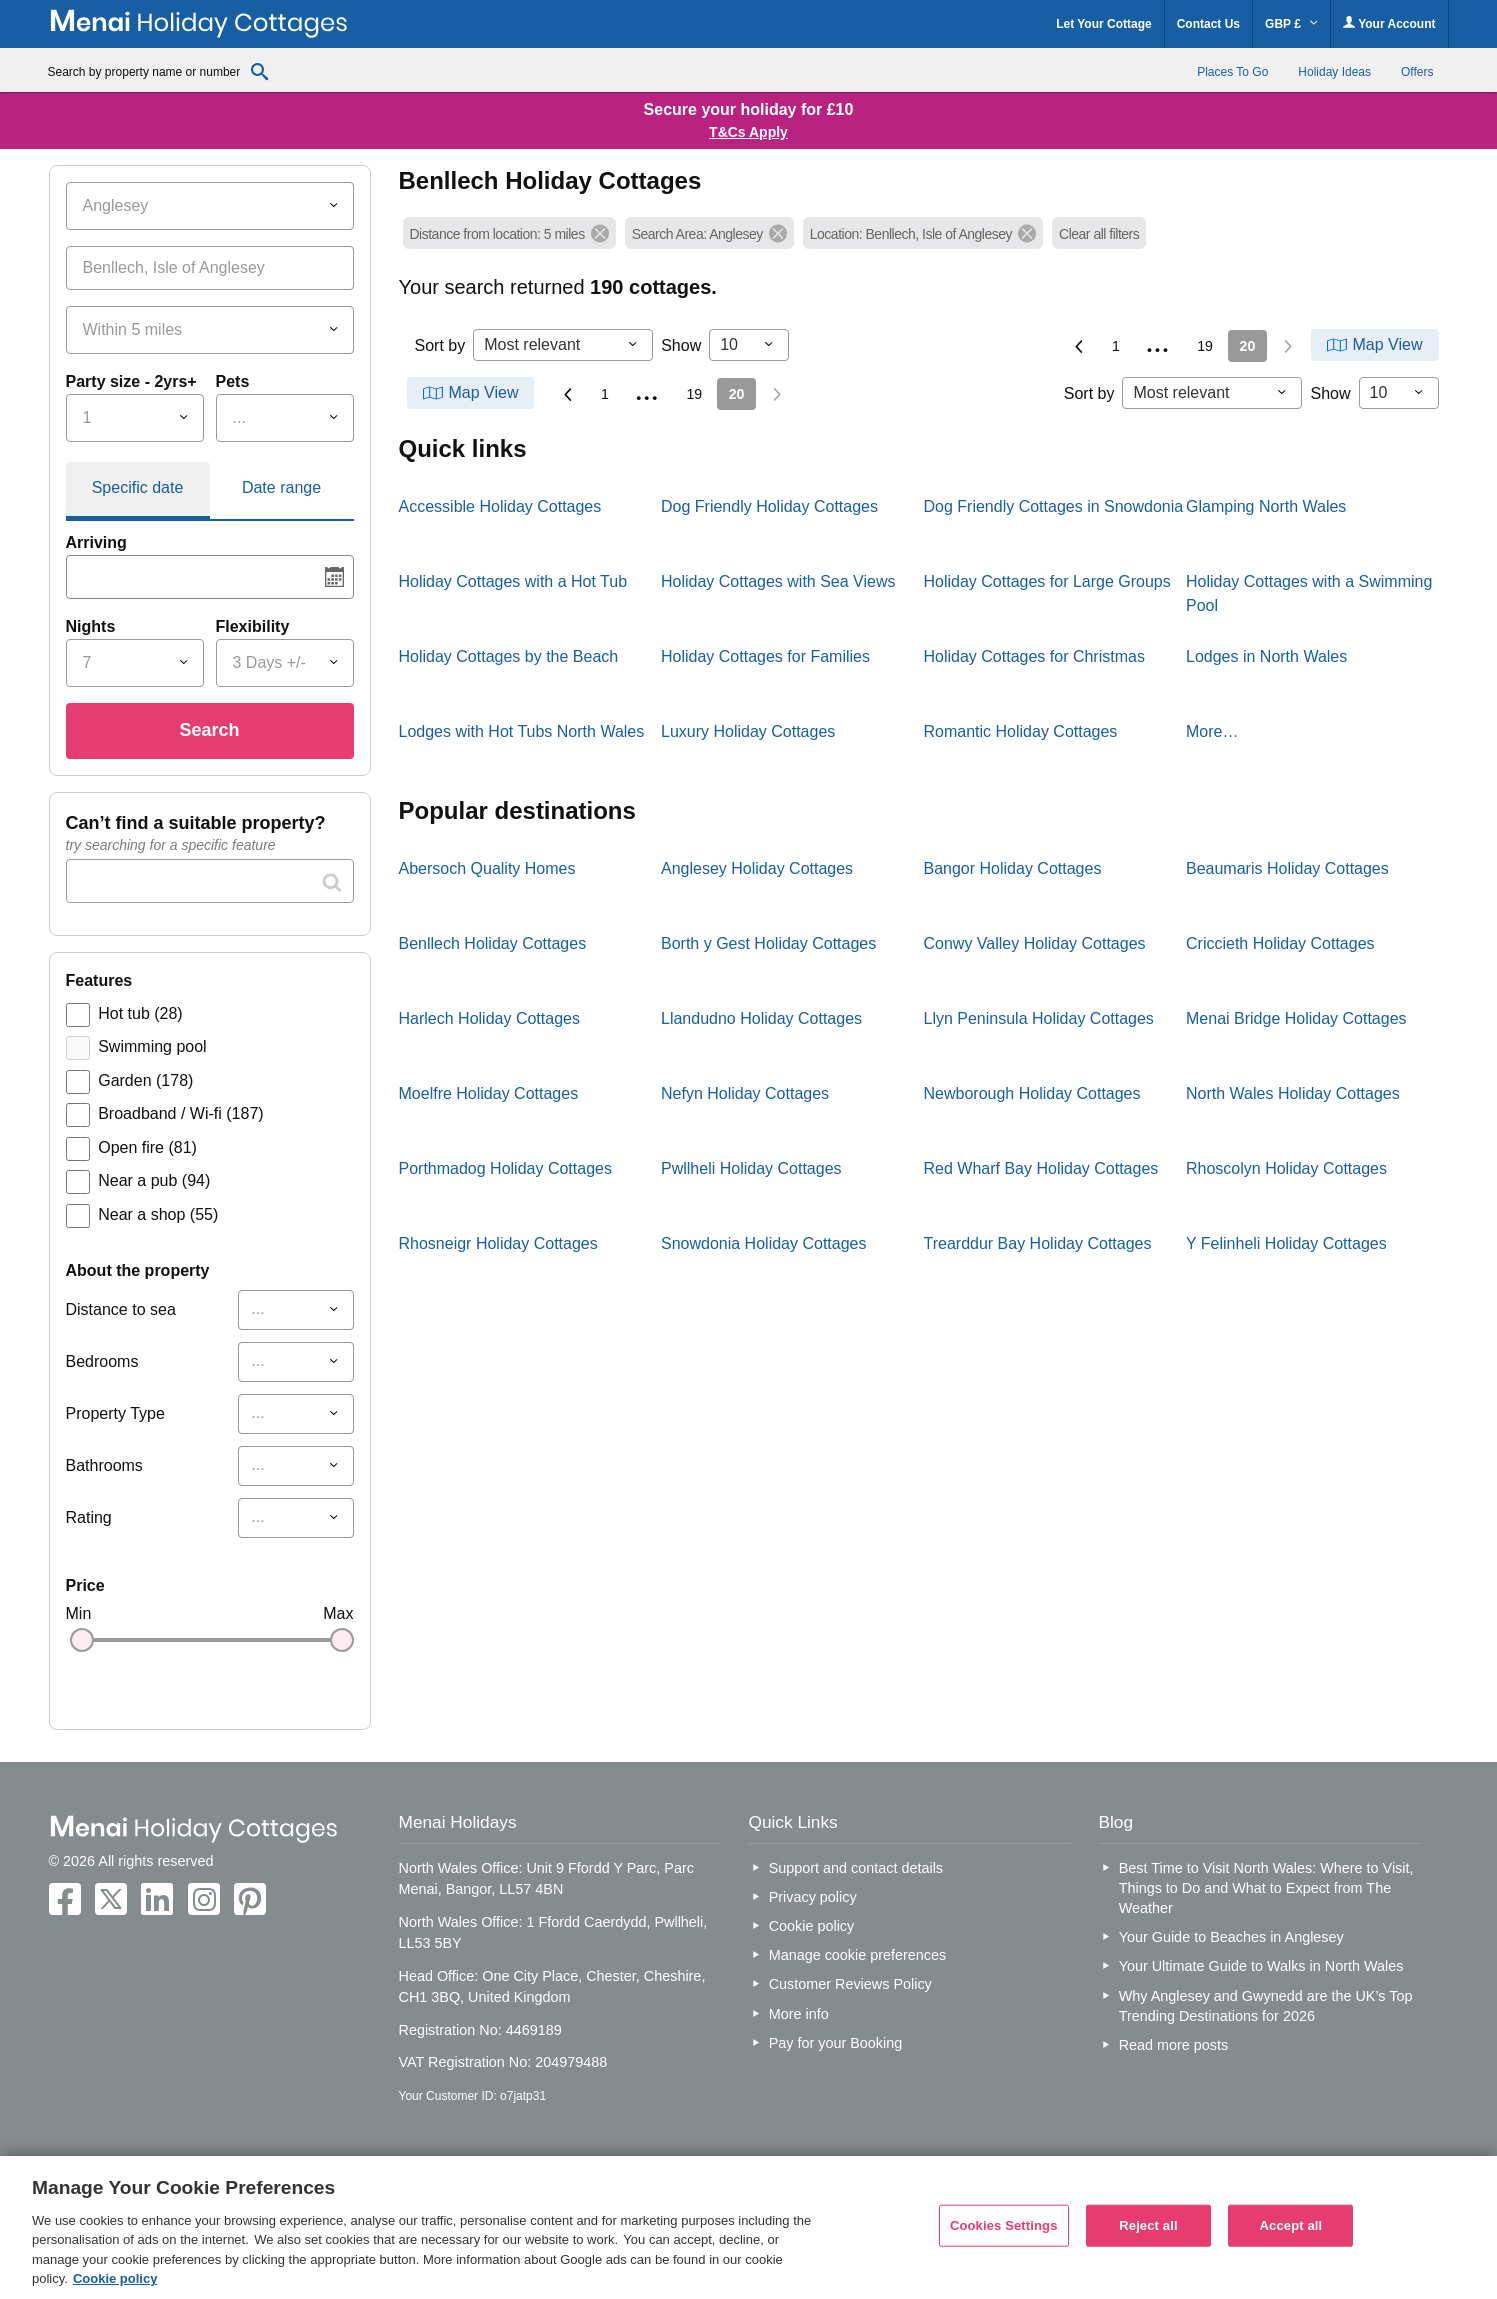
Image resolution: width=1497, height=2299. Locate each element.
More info (799, 2014)
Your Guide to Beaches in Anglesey (1231, 1937)
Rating (89, 1517)
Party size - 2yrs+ (131, 381)
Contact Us (1208, 24)
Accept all (1291, 2225)
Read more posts (1174, 2045)
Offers (1417, 72)
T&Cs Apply (748, 132)
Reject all (1148, 2225)
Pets (233, 381)
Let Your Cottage (1104, 24)
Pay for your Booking (836, 2043)
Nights (91, 626)
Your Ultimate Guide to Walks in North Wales (1261, 1966)
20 (1248, 346)
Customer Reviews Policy (850, 1984)
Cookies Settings (1004, 2225)
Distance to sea (121, 1309)
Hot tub (140, 1013)
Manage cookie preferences (858, 1955)
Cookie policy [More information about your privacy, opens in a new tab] (115, 2278)
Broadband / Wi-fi (180, 1113)
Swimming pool (152, 1046)
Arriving (96, 542)
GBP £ (1291, 24)
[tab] (138, 491)
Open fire (147, 1147)
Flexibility (253, 626)
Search (209, 730)
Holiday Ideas (1334, 72)
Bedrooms (102, 1361)
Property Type (115, 1413)
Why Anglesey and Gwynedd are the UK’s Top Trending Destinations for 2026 (1266, 2006)
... (1159, 343)
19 (1205, 346)
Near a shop (158, 1214)
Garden (145, 1080)
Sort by (440, 345)
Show (681, 345)
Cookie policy (812, 1926)
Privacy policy (813, 1897)
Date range (281, 487)
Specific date (138, 487)
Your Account (1389, 23)
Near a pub (154, 1180)
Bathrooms (104, 1465)
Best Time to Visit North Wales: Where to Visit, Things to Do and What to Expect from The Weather (1266, 1888)
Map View (1388, 344)
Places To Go (1232, 72)
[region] (748, 2227)
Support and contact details (856, 1868)
